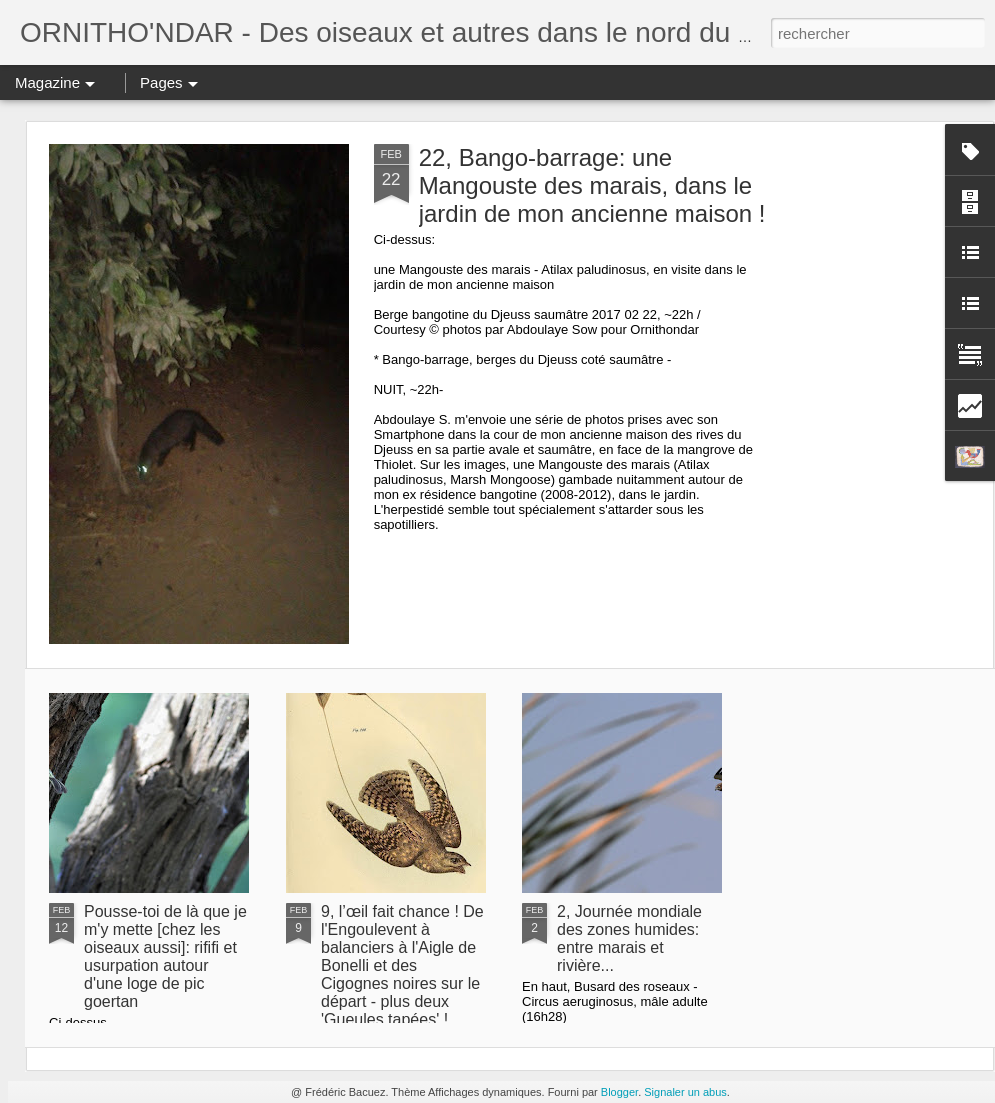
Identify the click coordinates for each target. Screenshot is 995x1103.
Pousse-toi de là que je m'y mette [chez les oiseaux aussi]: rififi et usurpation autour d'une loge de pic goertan (165, 956)
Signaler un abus (685, 1092)
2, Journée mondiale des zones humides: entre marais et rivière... (629, 938)
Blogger (619, 1092)
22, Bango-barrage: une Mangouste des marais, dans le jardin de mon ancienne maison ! (592, 185)
